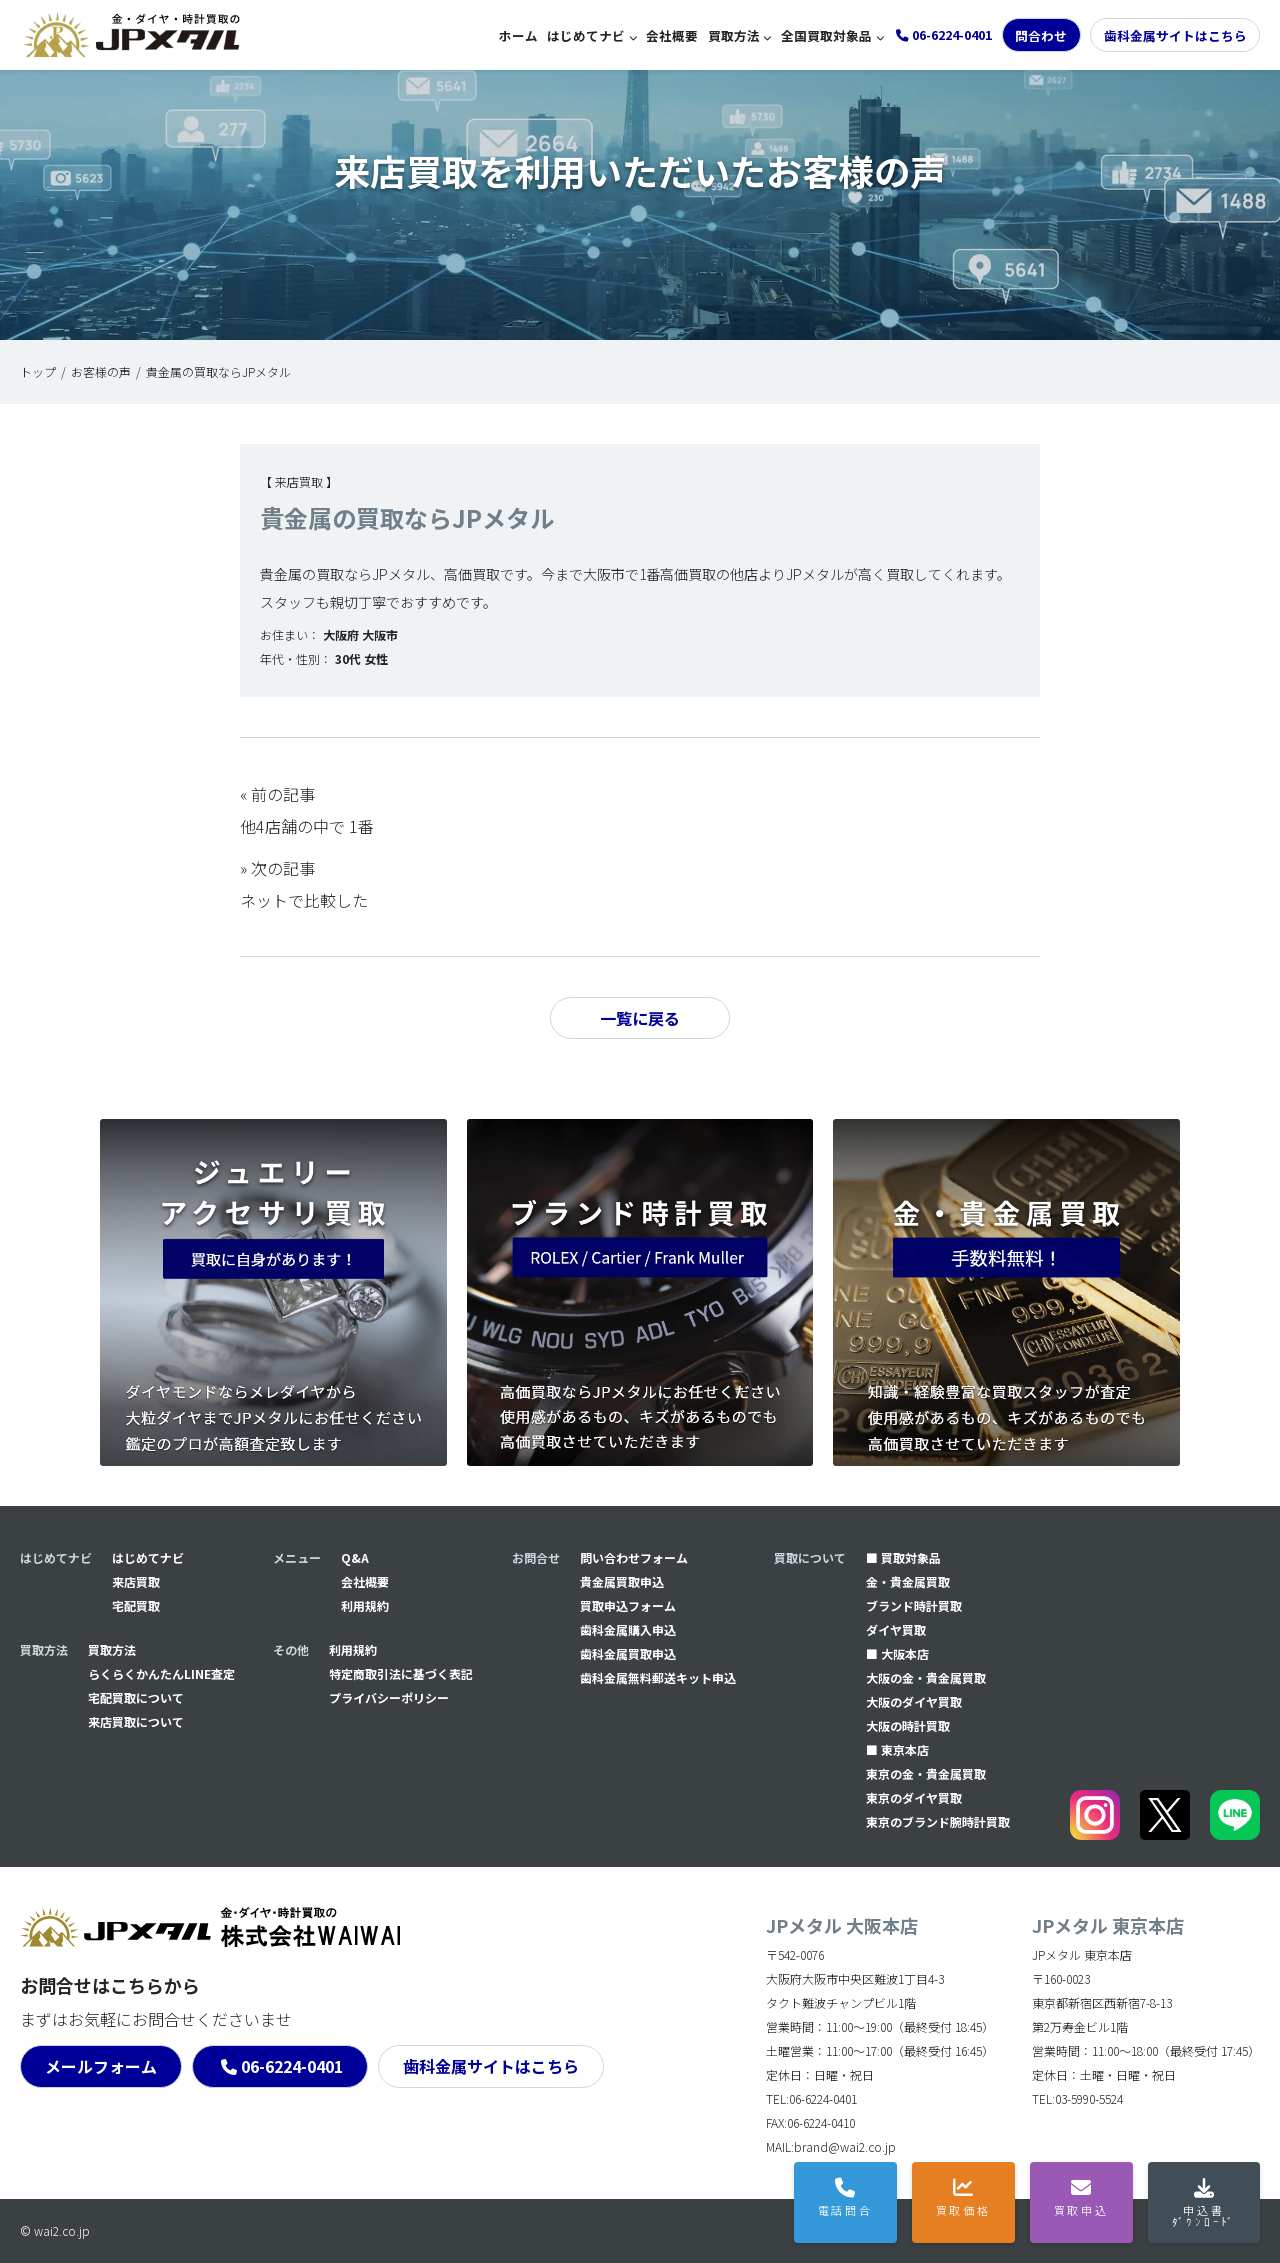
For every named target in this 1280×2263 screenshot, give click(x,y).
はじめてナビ (586, 35)
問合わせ (1041, 35)
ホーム (518, 35)
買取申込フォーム (628, 1605)
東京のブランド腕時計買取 (938, 1821)
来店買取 (136, 1581)
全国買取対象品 (826, 35)
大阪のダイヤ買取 (914, 1701)
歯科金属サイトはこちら (1175, 35)
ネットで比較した (304, 900)
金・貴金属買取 (908, 1581)
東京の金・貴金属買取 (926, 1773)
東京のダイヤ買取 (914, 1797)
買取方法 (734, 35)
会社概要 (672, 35)
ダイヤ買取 (896, 1629)
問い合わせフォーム (634, 1557)
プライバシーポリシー (389, 1697)
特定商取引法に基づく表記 (401, 1673)
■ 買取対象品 (903, 1557)
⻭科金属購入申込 (628, 1629)
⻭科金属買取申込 (628, 1653)
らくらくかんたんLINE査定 (161, 1673)
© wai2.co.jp (55, 2230)
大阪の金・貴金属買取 (926, 1677)
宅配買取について (136, 1697)
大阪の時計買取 (908, 1725)
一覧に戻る (640, 1018)
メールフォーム (101, 2066)
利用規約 (365, 1605)
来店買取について (136, 1721)
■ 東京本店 (897, 1749)
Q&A (355, 1557)
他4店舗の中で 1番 (307, 826)
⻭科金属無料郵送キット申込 (658, 1677)
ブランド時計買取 (914, 1605)
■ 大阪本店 (897, 1653)
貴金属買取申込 (622, 1581)
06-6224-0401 (292, 2066)
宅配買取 (136, 1605)
